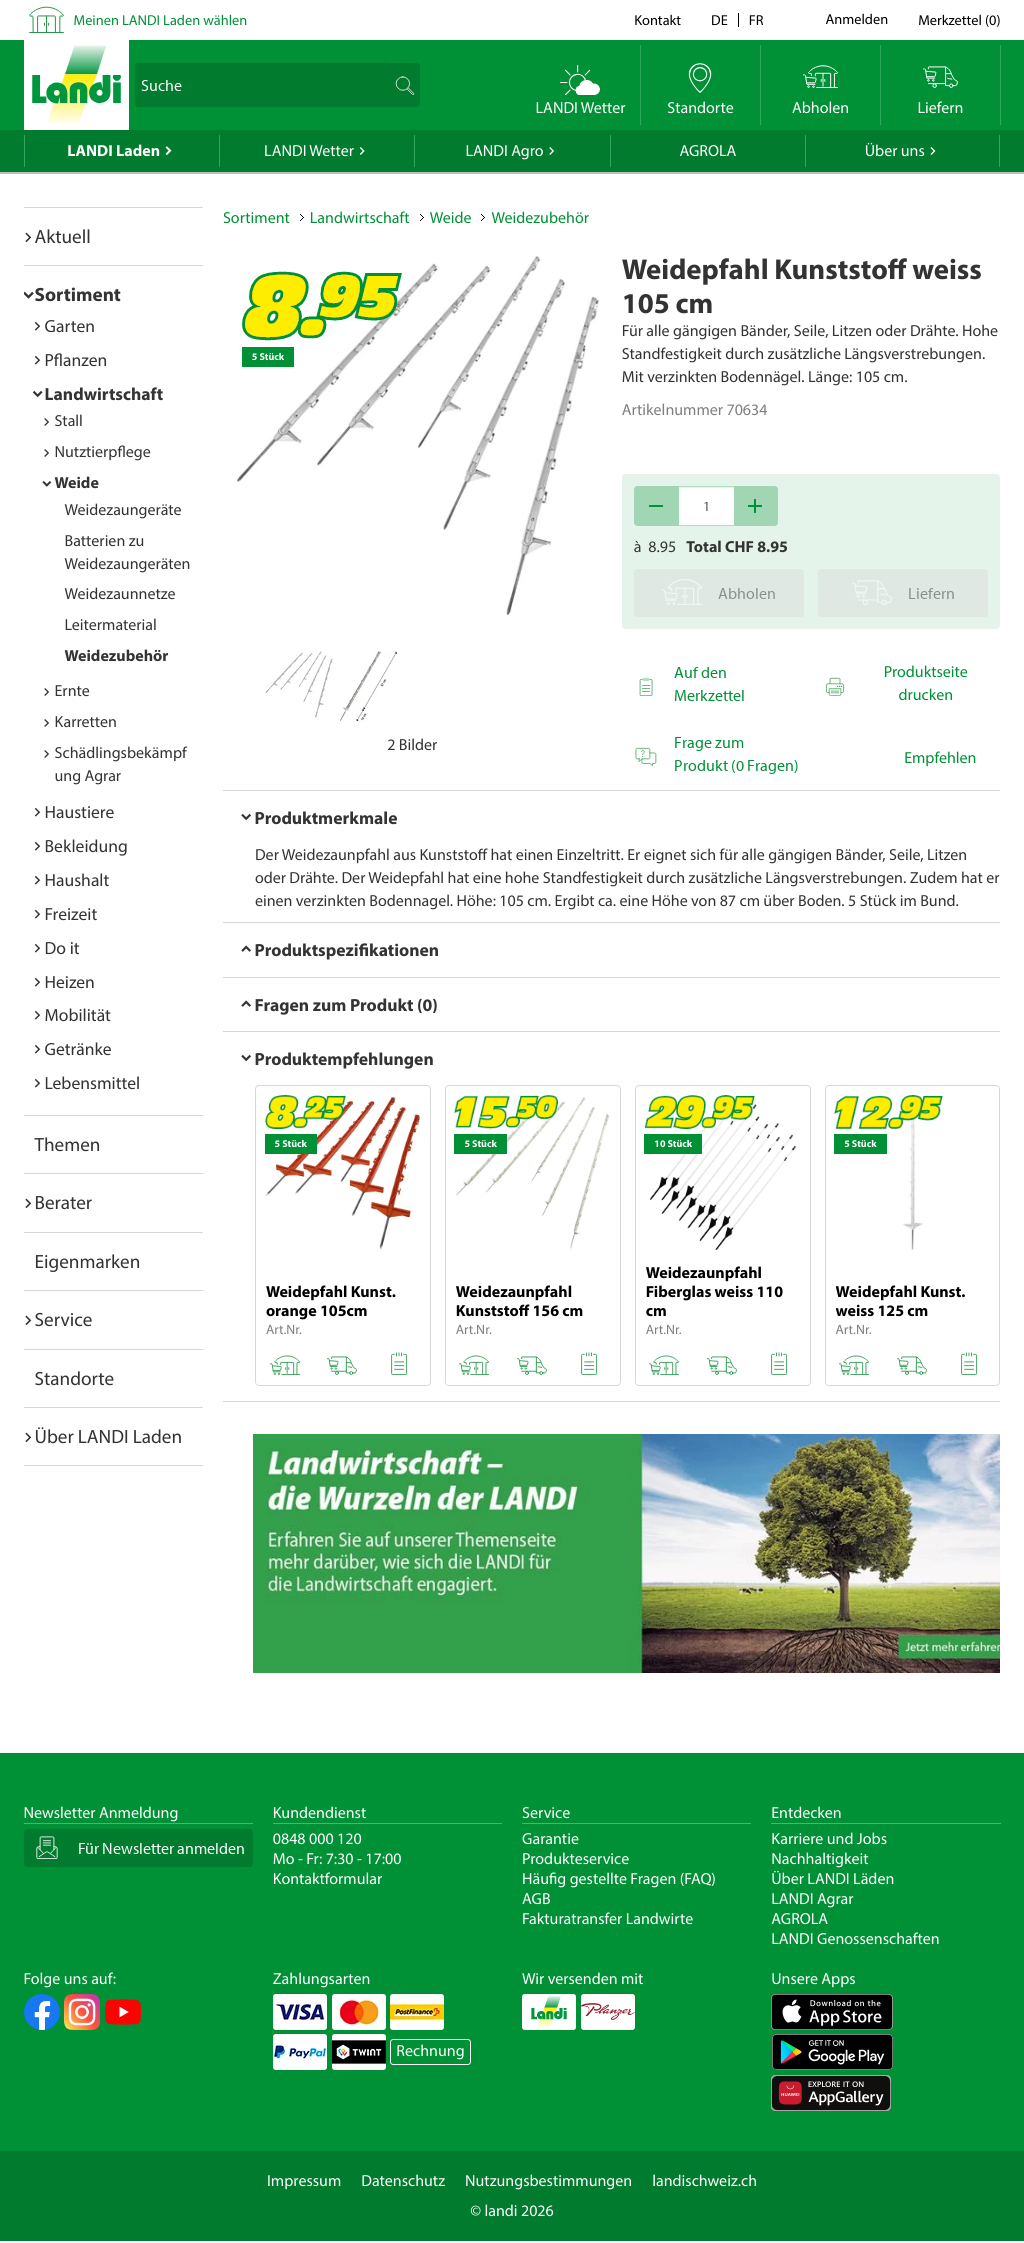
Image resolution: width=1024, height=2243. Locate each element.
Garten (70, 325)
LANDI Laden (113, 151)
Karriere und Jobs (829, 1839)
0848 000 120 (317, 1839)
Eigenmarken (88, 1261)
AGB (536, 1899)
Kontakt (657, 19)
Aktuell (63, 236)
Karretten (86, 722)
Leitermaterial (111, 625)
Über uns (895, 151)
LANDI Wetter (309, 151)
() (959, 19)
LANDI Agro (504, 151)
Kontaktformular (328, 1879)
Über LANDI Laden (109, 1436)
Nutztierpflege (103, 452)
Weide (77, 483)
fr (756, 19)
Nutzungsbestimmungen (548, 2181)
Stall (69, 421)
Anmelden (857, 20)
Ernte (72, 691)
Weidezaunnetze (120, 594)
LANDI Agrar (812, 1899)
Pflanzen (76, 359)
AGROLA (707, 151)
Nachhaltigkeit (819, 1859)
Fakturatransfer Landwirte (607, 1919)
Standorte (75, 1378)
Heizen (70, 981)
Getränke (78, 1048)
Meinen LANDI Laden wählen (161, 19)
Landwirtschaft (104, 393)
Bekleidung (86, 845)
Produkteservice (575, 1859)
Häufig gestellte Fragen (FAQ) (619, 1879)
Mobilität (78, 1014)
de (719, 19)
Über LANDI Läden (832, 1879)
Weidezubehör (117, 656)
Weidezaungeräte (123, 510)
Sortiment (78, 294)
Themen (68, 1144)
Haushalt (77, 879)
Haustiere (80, 811)
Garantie (550, 1839)
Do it (62, 947)
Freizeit (71, 913)
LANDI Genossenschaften (855, 1939)
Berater (64, 1202)
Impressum (304, 2181)
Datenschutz (403, 2181)
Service (64, 1319)
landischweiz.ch (704, 2181)
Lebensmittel (93, 1082)
